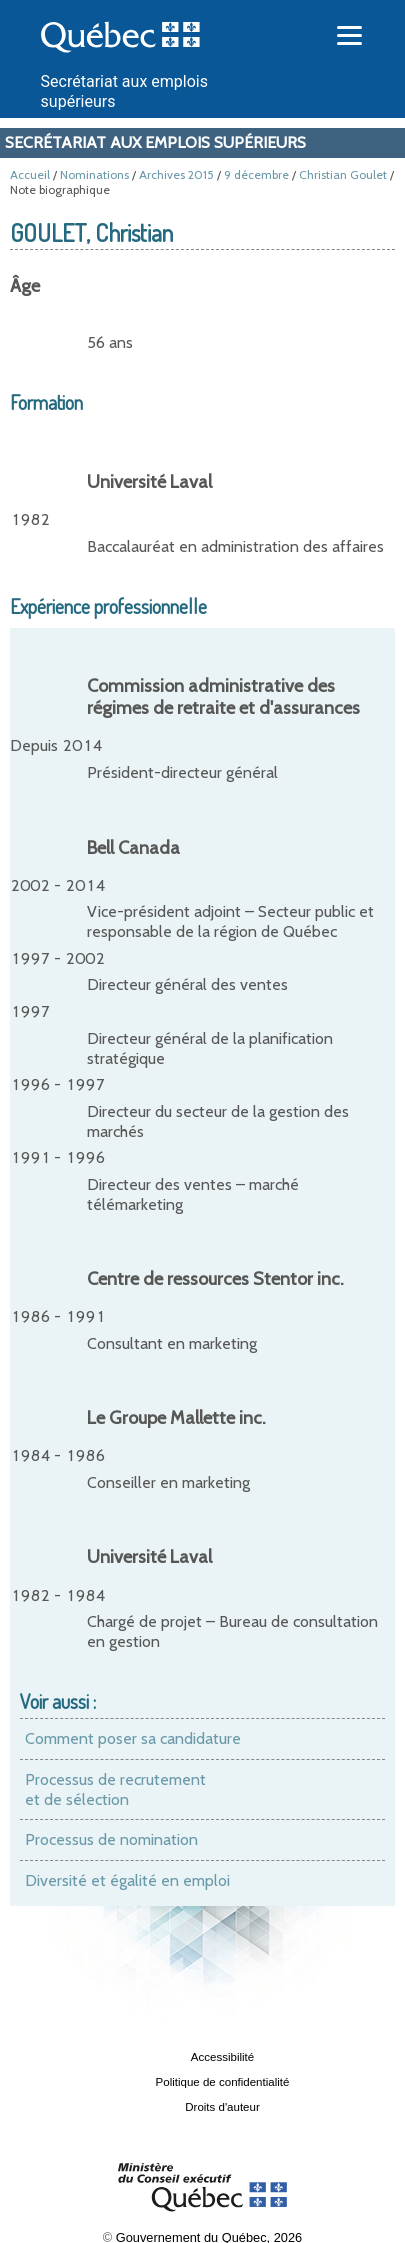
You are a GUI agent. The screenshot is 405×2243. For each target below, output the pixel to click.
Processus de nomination (111, 1839)
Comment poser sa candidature (133, 1738)
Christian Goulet (343, 174)
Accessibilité (222, 2057)
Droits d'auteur (222, 2107)
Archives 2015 (176, 174)
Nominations (94, 174)
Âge (25, 286)
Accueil (30, 174)
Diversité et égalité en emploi (127, 1880)
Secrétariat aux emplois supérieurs (155, 142)
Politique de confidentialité (223, 2082)
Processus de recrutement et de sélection (115, 1789)
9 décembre (256, 174)
